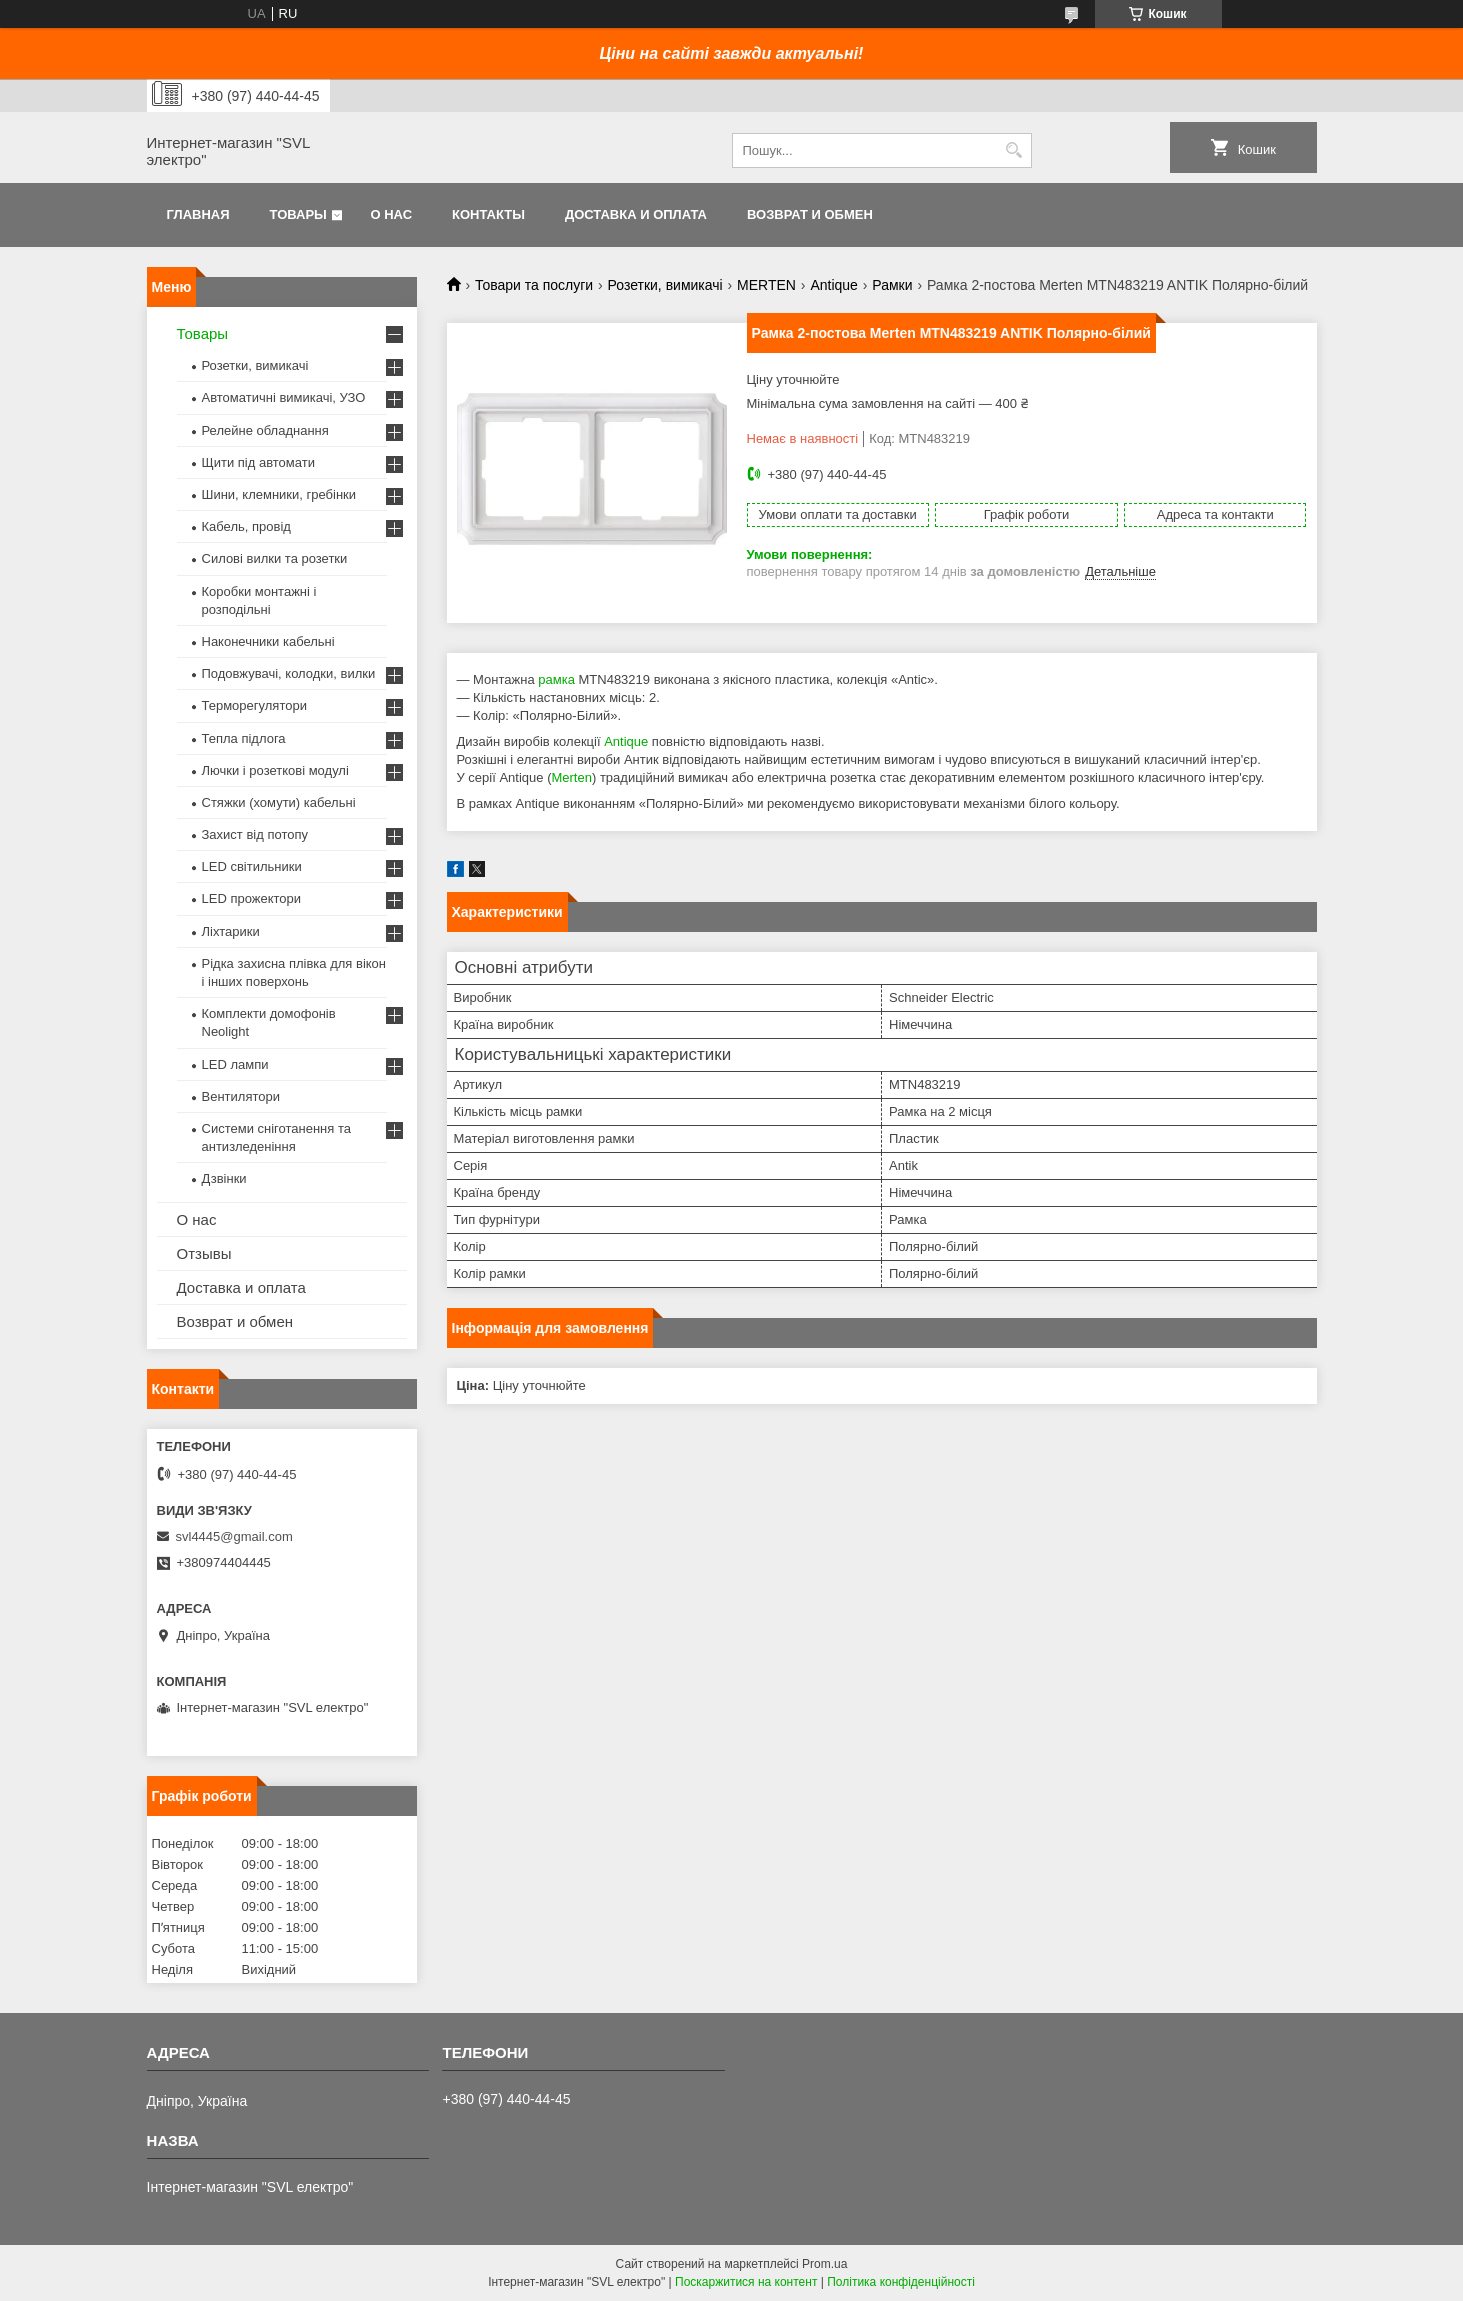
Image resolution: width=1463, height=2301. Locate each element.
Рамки (892, 285)
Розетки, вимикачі (665, 285)
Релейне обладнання (265, 430)
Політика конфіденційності (901, 2282)
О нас (391, 214)
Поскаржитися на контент (746, 2282)
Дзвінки (224, 1178)
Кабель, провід (246, 526)
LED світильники (252, 866)
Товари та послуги (534, 285)
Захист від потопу (255, 834)
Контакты (488, 214)
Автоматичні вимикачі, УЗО (284, 397)
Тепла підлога (244, 738)
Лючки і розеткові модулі (275, 770)
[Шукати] (1014, 150)
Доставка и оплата (636, 214)
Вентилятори (241, 1096)
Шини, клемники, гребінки (279, 494)
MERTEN (766, 285)
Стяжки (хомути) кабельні (279, 802)
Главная (198, 214)
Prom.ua (824, 2264)
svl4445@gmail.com (234, 1536)
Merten (571, 777)
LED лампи (235, 1064)
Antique (833, 285)
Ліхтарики (231, 931)
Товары (298, 214)
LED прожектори (252, 898)
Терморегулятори (254, 705)
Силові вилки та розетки (275, 558)
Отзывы (204, 1253)
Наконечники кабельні (268, 641)
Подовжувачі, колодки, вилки (289, 673)
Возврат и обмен (810, 214)
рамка (556, 679)
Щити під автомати (258, 462)
